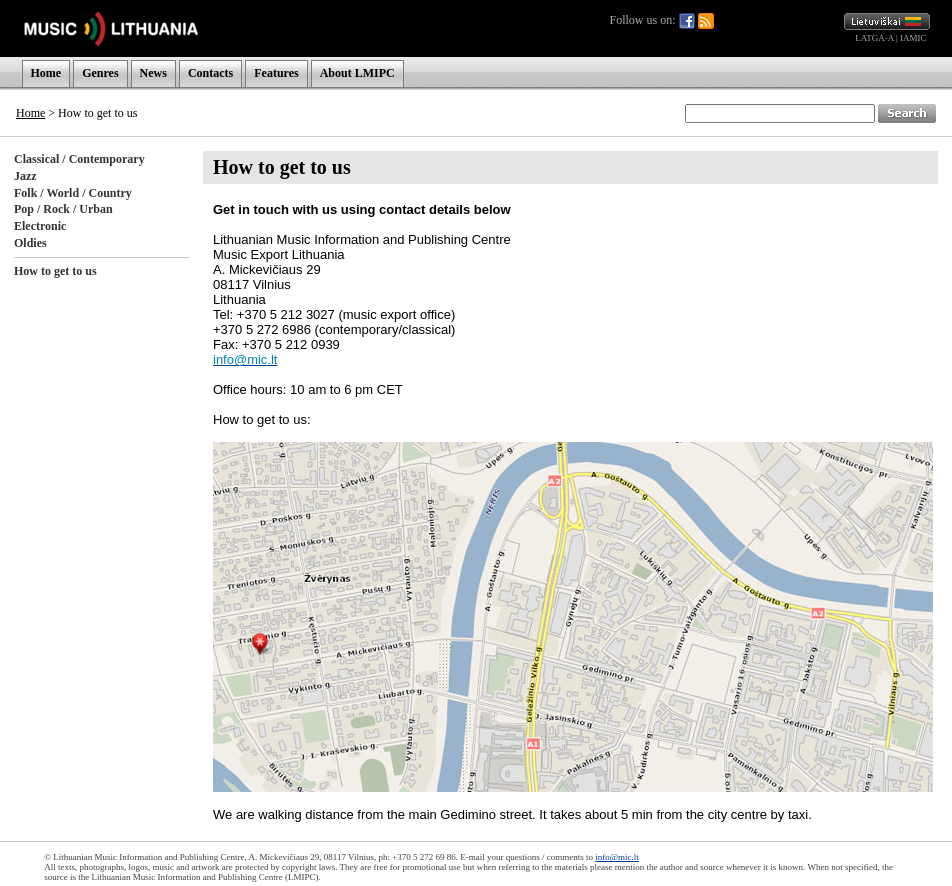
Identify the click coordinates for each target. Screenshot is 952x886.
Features (276, 73)
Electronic (40, 226)
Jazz (25, 176)
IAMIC (913, 38)
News (153, 73)
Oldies (30, 243)
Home (46, 73)
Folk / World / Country (73, 193)
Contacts (210, 73)
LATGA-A (874, 38)
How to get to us (55, 271)
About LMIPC (357, 73)
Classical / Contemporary (79, 159)
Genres (100, 73)
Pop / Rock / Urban (63, 209)
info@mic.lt (617, 857)
